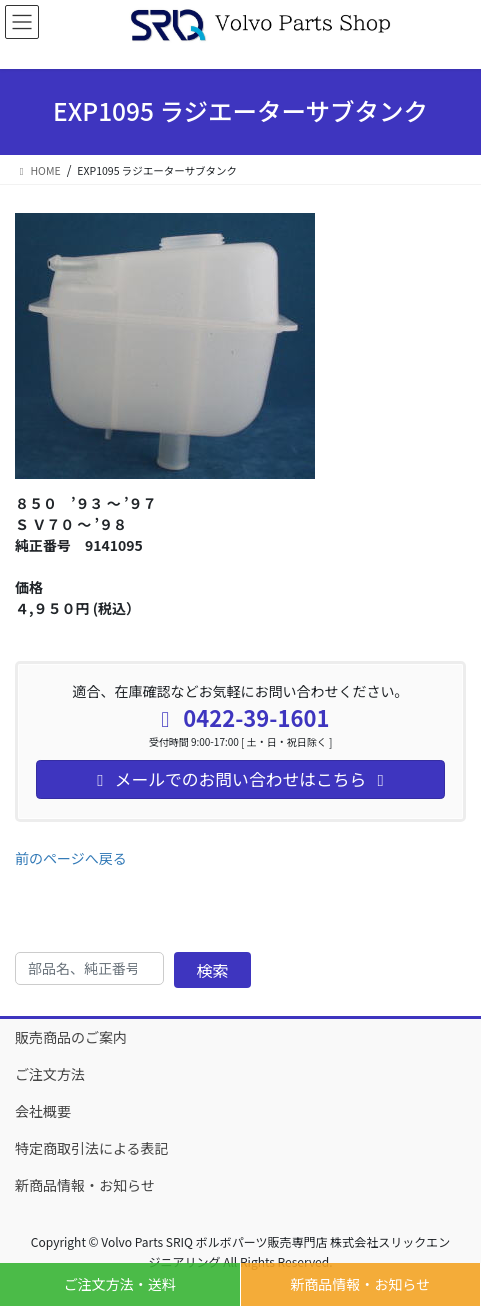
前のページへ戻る (71, 858)
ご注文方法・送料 (120, 1284)
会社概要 (43, 1111)
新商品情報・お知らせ (360, 1284)
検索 (213, 970)
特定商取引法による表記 (92, 1148)
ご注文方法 (50, 1074)
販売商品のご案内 (71, 1037)
